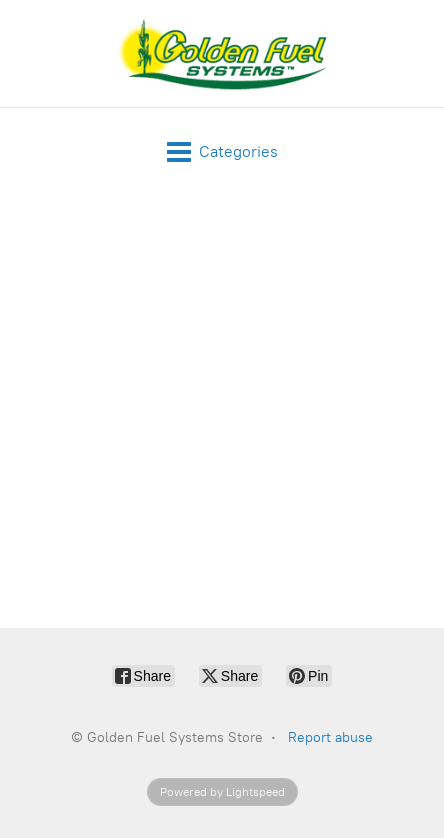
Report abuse (330, 737)
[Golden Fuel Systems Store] (222, 53)
